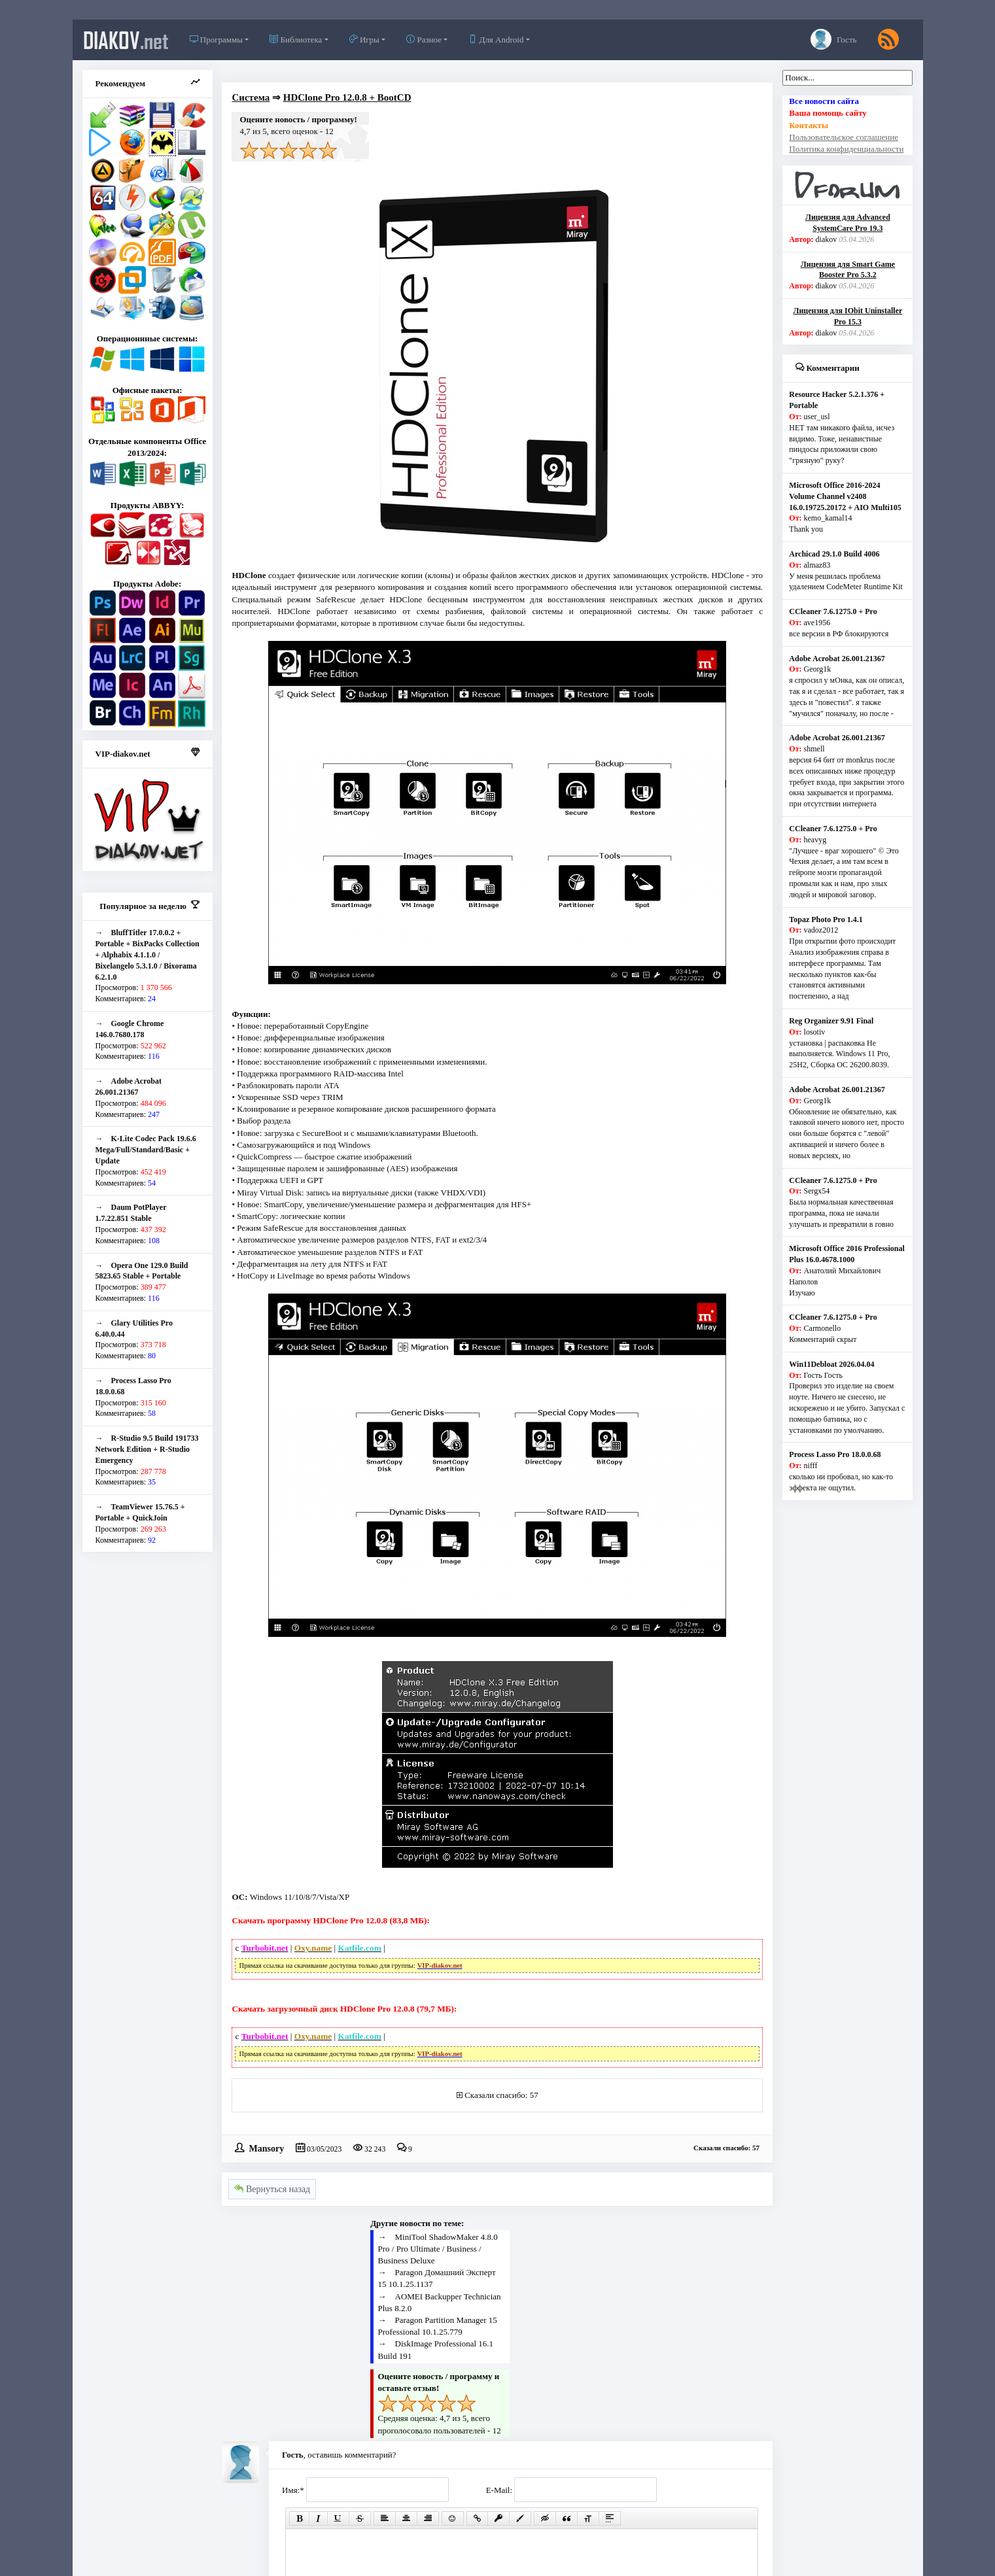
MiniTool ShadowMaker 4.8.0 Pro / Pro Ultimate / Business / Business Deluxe (438, 2248)
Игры (364, 39)
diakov (126, 40)
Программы (216, 39)
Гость (834, 39)
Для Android (495, 39)
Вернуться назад (272, 2189)
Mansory (266, 2147)
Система (251, 97)
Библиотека (296, 39)
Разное (424, 39)
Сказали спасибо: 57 (501, 2095)
